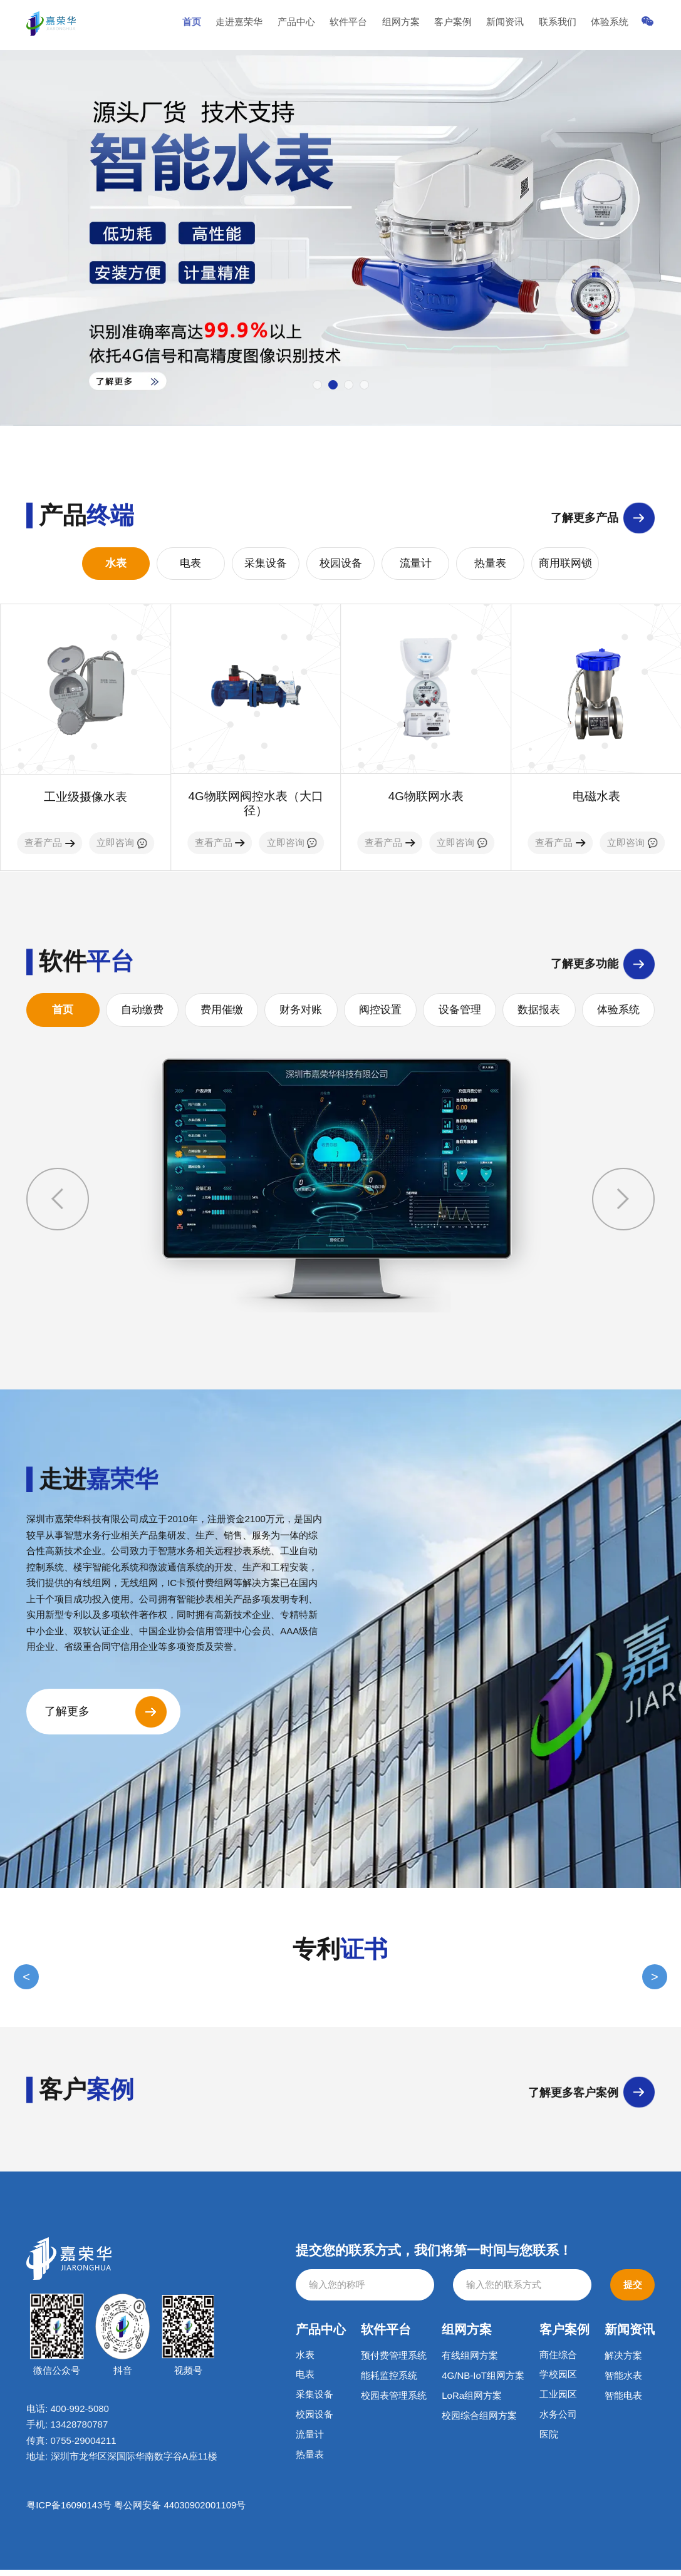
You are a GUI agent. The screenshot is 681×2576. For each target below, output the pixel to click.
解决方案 (623, 2361)
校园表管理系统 (394, 2401)
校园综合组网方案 (479, 2421)
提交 (632, 2290)
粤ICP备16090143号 (69, 2511)
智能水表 (623, 2381)
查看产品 (49, 844)
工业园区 (558, 2401)
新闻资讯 (515, 24)
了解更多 (69, 1717)
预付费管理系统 (394, 2361)
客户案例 (466, 24)
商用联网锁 (565, 564)
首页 (221, 24)
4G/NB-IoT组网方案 (483, 2381)
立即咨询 (121, 844)
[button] (317, 384)
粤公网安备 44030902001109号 (181, 2511)
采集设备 (265, 564)
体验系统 (613, 24)
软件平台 (368, 24)
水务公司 (558, 2421)
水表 (116, 564)
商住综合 (558, 2361)
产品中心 (319, 24)
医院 (548, 2441)
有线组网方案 (470, 2361)
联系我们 (564, 24)
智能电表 (623, 2401)
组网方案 (417, 24)
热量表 (490, 564)
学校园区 (558, 2381)
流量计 (416, 564)
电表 (190, 564)
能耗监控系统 (389, 2381)
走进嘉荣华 (265, 24)
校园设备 (341, 564)
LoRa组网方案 (472, 2401)
